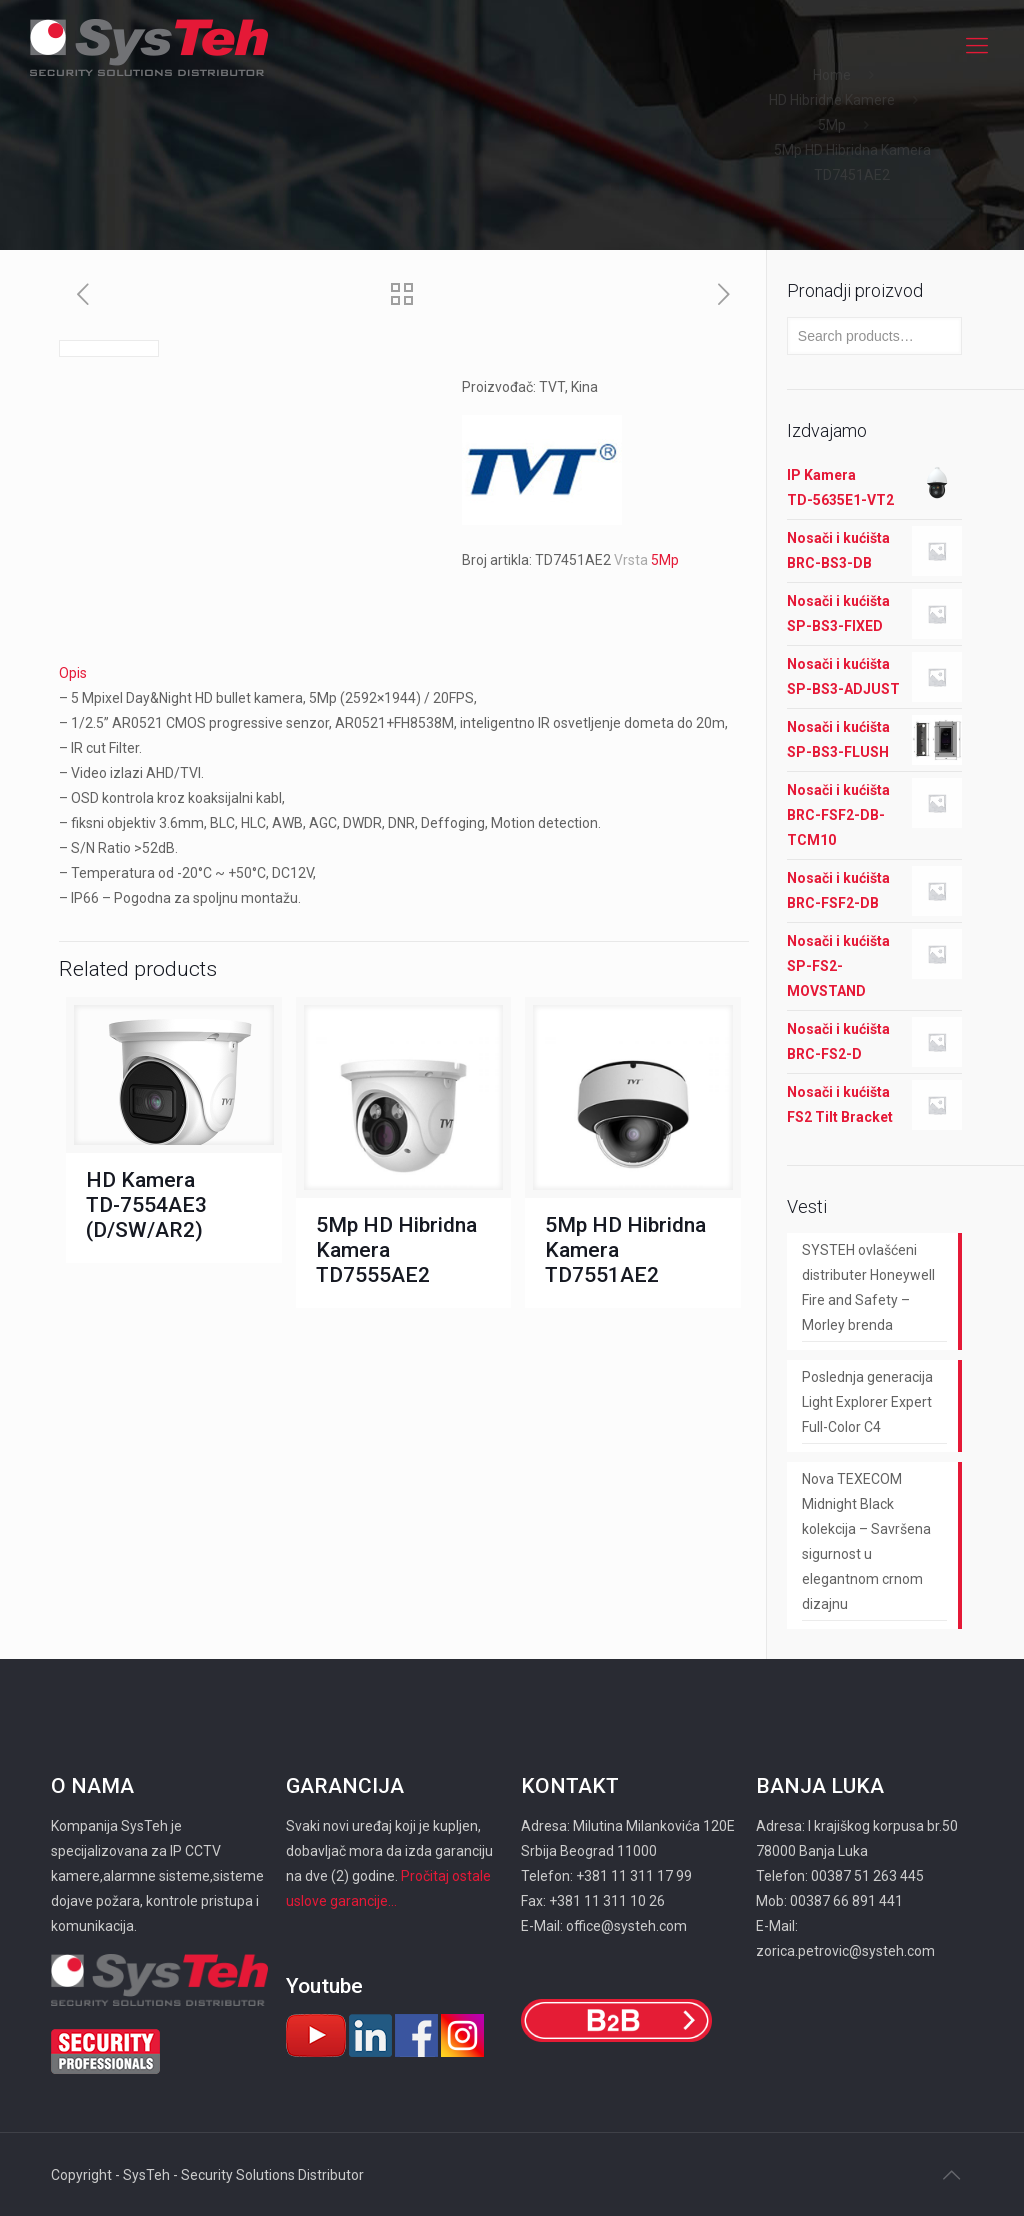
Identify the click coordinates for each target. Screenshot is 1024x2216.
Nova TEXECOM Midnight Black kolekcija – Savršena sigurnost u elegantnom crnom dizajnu (866, 1541)
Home (832, 75)
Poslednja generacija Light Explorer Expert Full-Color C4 (867, 1402)
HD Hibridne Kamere (832, 100)
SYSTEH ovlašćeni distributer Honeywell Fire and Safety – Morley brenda (868, 1287)
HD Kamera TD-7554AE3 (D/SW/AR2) (146, 1205)
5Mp (832, 125)
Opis (73, 673)
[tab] (404, 673)
